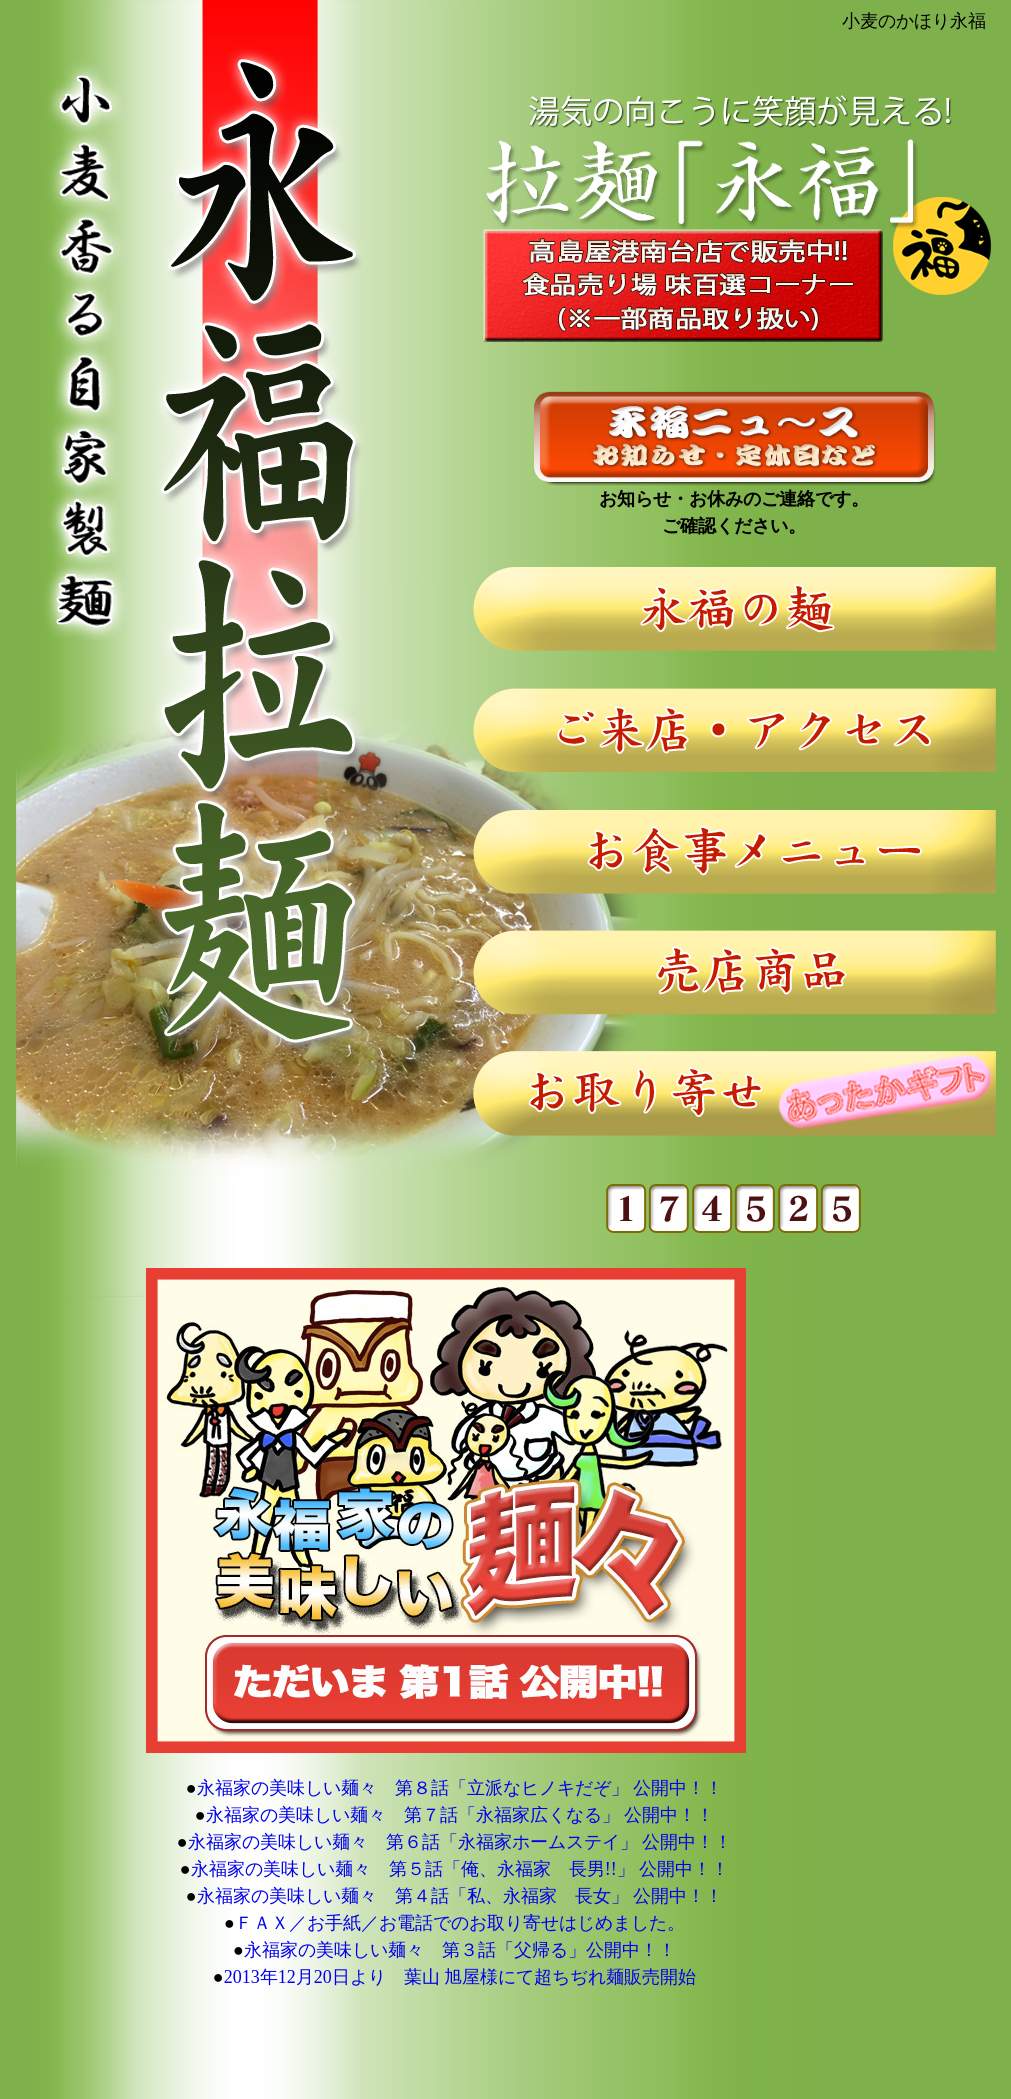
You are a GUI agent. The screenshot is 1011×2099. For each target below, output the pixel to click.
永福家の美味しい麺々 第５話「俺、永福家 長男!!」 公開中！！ (460, 1869)
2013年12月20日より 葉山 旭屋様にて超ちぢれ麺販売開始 (460, 1977)
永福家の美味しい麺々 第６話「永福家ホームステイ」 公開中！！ (460, 1842)
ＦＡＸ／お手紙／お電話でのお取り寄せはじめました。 (460, 1923)
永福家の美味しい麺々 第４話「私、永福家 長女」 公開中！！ (460, 1896)
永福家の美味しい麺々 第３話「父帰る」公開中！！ (460, 1950)
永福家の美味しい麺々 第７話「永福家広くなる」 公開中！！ (460, 1815)
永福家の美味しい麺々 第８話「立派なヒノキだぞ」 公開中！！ (460, 1788)
